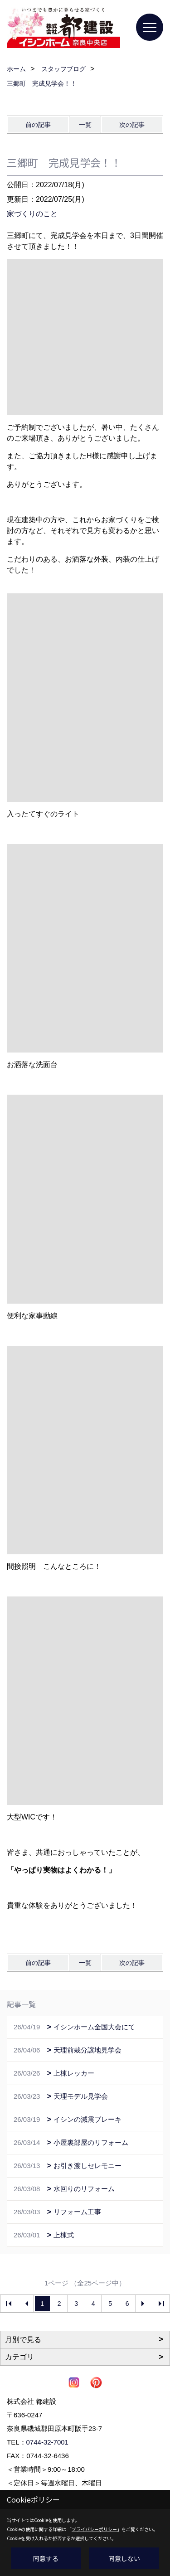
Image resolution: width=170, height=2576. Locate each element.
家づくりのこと (32, 214)
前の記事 (38, 124)
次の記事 (132, 124)
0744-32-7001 (47, 2442)
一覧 (85, 124)
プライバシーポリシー (94, 2529)
